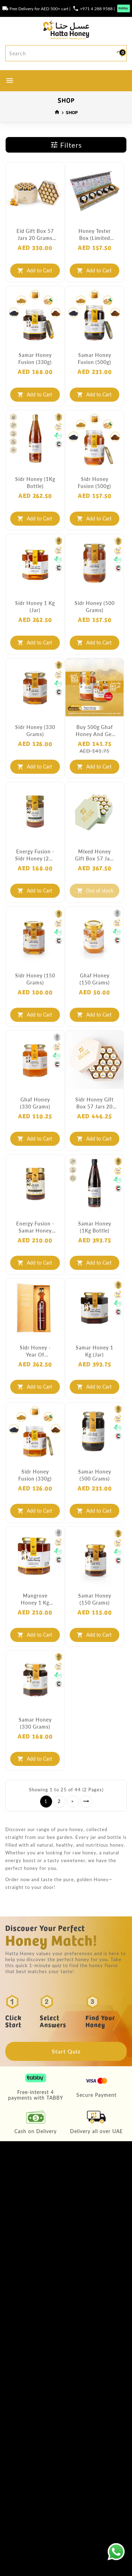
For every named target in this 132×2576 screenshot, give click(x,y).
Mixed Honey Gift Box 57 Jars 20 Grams (94, 855)
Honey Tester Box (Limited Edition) (94, 234)
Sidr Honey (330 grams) (35, 730)
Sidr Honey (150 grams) (35, 979)
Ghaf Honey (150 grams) (95, 979)
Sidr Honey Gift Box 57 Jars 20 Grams (94, 1103)
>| (86, 1802)
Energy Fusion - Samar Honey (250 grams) (35, 1227)
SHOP (72, 112)
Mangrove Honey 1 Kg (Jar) (35, 1599)
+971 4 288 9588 (96, 8)
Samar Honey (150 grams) (94, 1599)
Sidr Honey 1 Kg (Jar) (35, 606)
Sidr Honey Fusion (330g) (35, 1475)
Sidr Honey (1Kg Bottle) (35, 482)
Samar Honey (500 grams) (94, 1475)
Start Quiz (66, 2051)
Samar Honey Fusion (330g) (35, 358)
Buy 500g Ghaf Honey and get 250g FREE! (95, 730)
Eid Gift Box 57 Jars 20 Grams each (35, 234)
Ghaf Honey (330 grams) (35, 1103)
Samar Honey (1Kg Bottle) (94, 1227)
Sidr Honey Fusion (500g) (94, 482)
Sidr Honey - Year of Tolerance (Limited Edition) (35, 1351)
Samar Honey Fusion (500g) (94, 358)
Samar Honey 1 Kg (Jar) (94, 1351)
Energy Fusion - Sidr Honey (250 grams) (35, 855)
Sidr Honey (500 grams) (95, 606)
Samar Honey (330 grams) (35, 1723)
